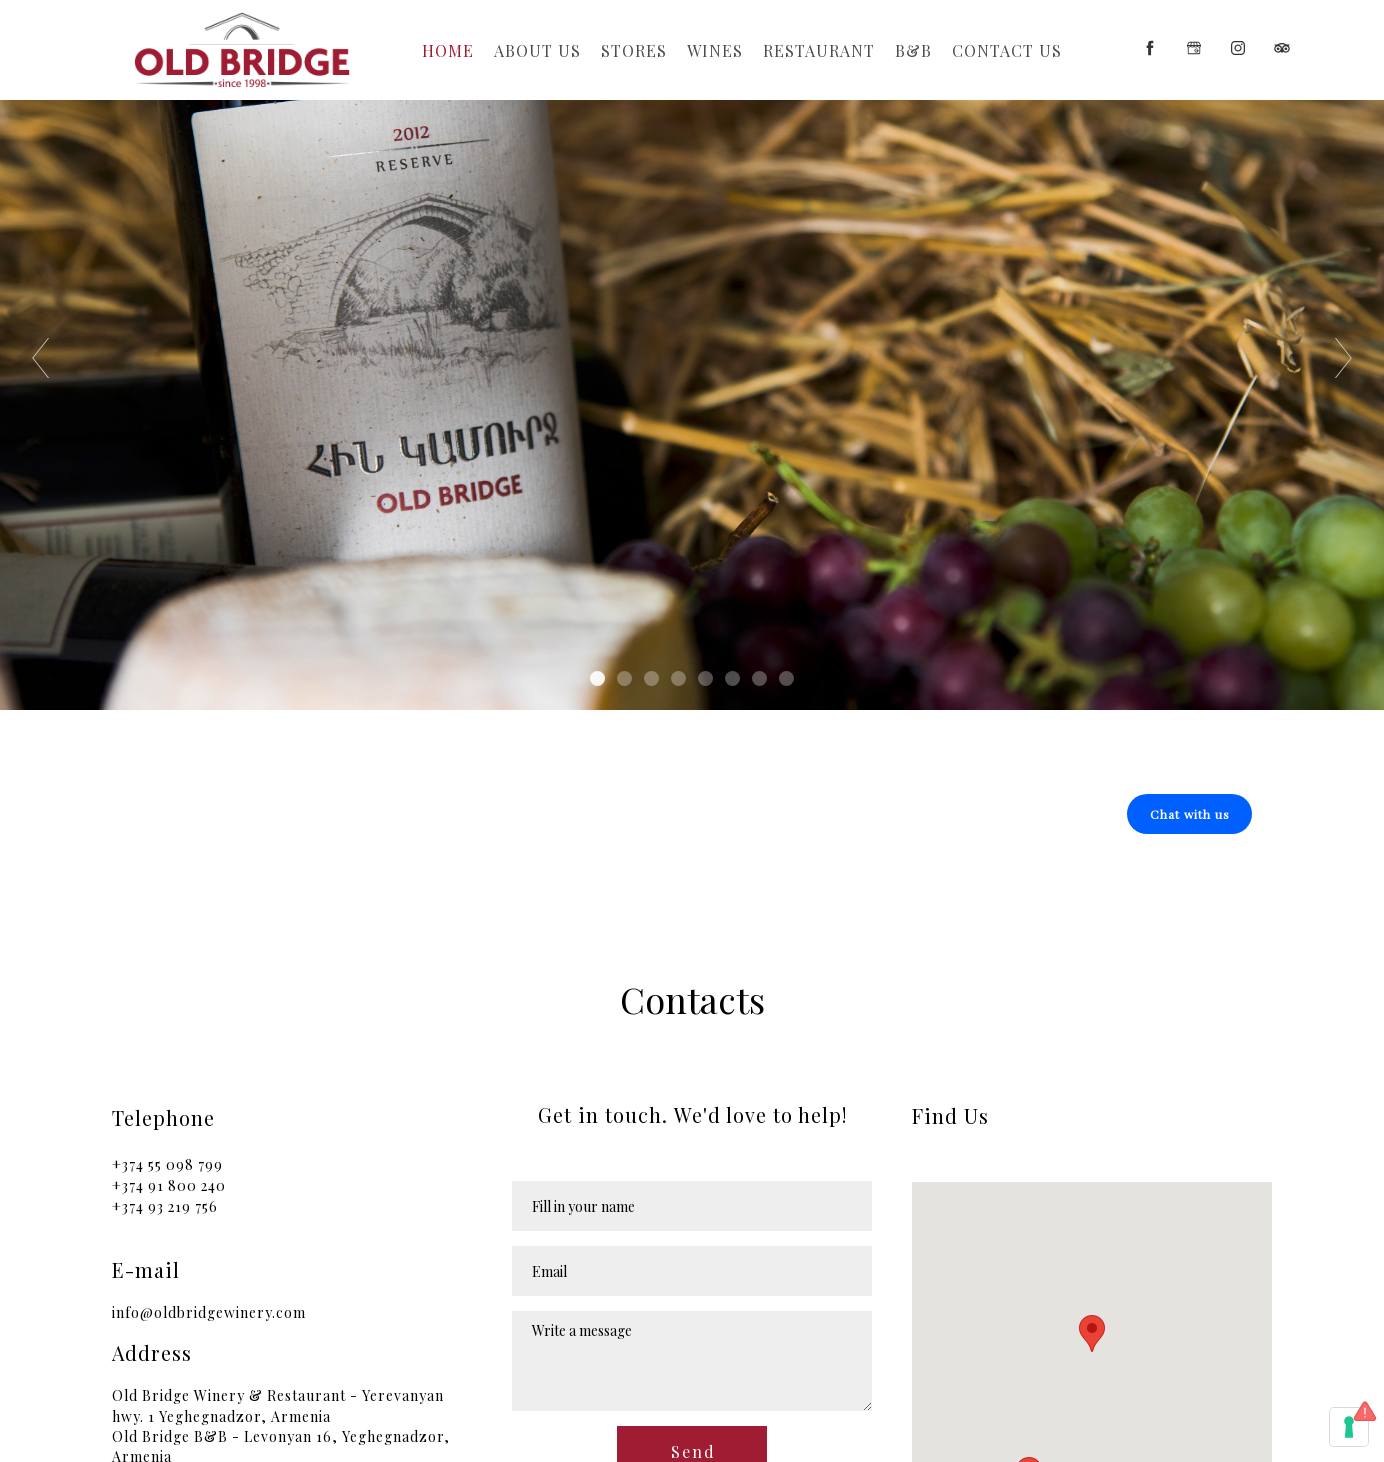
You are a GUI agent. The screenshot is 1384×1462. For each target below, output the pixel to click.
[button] (1189, 814)
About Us (537, 50)
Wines (715, 50)
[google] (1194, 48)
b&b (913, 50)
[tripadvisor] (1282, 48)
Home (448, 50)
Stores (634, 50)
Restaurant (819, 50)
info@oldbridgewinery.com (209, 1312)
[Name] (692, 1206)
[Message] (692, 1361)
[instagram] (1238, 48)
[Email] (692, 1271)
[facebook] (1150, 48)
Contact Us (1007, 50)
